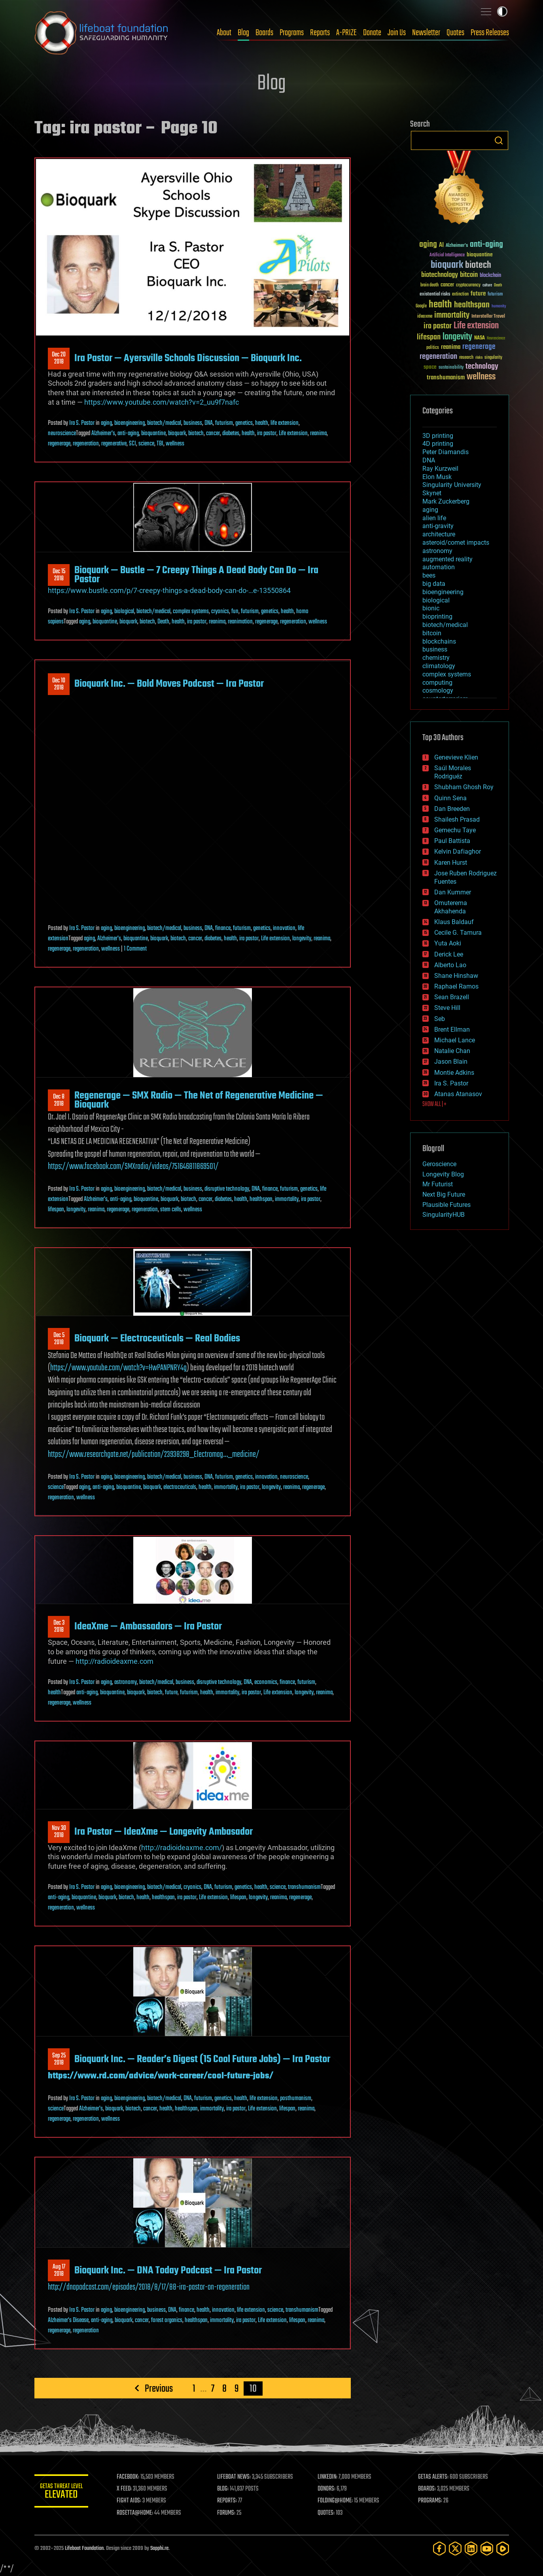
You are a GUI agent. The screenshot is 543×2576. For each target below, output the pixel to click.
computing (437, 682)
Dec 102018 (58, 684)
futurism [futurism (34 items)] (495, 294)
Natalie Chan (452, 1051)
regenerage (59, 444)
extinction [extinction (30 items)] (460, 294)
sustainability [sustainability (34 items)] (451, 368)
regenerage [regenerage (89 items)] (479, 347)
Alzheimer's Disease (68, 2320)
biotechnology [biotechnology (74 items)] (439, 275)
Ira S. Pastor (82, 423)
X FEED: (125, 2489)
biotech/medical (164, 423)
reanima (318, 433)
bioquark (177, 433)
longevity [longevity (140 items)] (457, 337)
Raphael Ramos (456, 986)
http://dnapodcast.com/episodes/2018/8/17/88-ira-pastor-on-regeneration (149, 2287)
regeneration (86, 444)
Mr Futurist (437, 1184)
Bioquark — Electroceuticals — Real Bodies (157, 1339)
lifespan (56, 1210)
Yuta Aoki (447, 943)
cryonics (220, 611)
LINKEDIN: (328, 2477)
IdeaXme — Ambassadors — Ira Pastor (148, 1627)
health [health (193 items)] (440, 305)
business (193, 423)
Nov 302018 (58, 1832)
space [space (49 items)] (430, 367)
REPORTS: (228, 2501)
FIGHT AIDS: (130, 2501)
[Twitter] (455, 2548)
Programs (292, 33)
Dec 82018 (58, 1100)
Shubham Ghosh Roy (464, 787)
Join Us (397, 33)
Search (498, 140)
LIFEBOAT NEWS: (235, 2477)
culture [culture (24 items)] (487, 285)
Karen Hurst (450, 862)
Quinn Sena (450, 798)
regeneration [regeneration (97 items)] (438, 356)
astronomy (125, 1682)
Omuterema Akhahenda (450, 907)
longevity (301, 939)
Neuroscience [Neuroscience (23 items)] (496, 339)
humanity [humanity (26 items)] (499, 306)
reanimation (240, 622)
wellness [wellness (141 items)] (481, 377)
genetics (244, 423)
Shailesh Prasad (457, 819)
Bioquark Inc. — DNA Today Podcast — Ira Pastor (168, 2271)
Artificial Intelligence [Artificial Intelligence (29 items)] (447, 255)
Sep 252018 (58, 2059)
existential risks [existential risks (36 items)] (435, 294)
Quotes (455, 33)
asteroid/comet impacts (455, 542)
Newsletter (426, 33)
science (146, 444)
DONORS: (327, 2489)
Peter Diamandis (445, 452)
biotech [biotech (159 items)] (478, 265)
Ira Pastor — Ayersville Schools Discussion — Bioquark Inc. (188, 358)
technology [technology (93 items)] (481, 366)
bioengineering (129, 423)
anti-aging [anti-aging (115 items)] (486, 245)
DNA (208, 423)
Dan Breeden (452, 809)
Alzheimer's (103, 433)
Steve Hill (447, 1007)
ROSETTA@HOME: (136, 2513)
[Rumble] (502, 2548)
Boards (264, 33)
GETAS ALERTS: (433, 2477)
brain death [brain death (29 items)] (429, 285)
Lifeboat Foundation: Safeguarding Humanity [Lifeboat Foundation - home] (101, 33)
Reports (320, 33)
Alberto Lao (450, 965)
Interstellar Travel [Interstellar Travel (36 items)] (488, 317)
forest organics (166, 2320)
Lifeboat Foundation (84, 2548)
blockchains (439, 641)
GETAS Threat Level (62, 2492)
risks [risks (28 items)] (478, 357)
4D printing (437, 443)
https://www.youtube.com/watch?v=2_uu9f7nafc (161, 402)
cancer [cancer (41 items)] (447, 285)
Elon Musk (437, 477)
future (171, 1693)
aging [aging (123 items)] (428, 245)
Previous (158, 2388)
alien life (434, 518)
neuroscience (62, 433)
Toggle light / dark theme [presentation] (502, 11)
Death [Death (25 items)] (498, 285)
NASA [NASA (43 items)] (479, 338)
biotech (196, 433)
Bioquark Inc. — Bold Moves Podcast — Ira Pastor (169, 684)
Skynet (431, 493)
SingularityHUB (443, 1214)
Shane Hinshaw (456, 975)
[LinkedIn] (471, 2548)
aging (106, 423)
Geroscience (439, 1164)
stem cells (170, 1210)
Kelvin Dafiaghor (457, 851)
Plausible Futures (446, 1204)
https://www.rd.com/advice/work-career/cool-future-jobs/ (160, 2076)
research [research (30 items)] (466, 357)
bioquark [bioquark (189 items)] (447, 265)
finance (223, 928)
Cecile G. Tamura (458, 932)
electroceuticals (179, 1487)
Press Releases (490, 33)
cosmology (437, 690)
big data (433, 583)
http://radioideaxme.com (114, 1661)
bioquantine (153, 433)
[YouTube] (487, 2548)
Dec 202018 (59, 358)
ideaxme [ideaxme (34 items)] (424, 317)
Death (163, 622)
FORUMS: (227, 2513)
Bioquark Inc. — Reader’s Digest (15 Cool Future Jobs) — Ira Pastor (202, 2059)
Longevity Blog (443, 1174)
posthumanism (295, 2098)
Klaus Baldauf (454, 922)
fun (234, 611)
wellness (175, 444)
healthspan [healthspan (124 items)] (472, 305)
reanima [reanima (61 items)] (450, 347)
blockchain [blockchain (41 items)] (490, 276)
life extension (285, 423)
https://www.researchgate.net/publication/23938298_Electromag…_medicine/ (153, 1454)
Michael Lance (454, 1040)
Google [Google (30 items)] (421, 306)
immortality (287, 1199)
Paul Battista (452, 841)
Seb (439, 1019)
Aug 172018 (58, 2270)
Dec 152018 (58, 575)
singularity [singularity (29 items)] (493, 357)
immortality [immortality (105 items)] (451, 315)
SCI (132, 444)
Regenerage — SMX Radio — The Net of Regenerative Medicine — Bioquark (198, 1100)
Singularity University (451, 485)
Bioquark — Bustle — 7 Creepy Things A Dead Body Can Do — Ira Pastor (196, 575)
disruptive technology (226, 1189)
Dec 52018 (58, 1339)
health (261, 423)
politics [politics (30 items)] (432, 347)
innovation (284, 928)
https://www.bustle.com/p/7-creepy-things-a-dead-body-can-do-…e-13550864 (169, 590)
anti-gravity (438, 526)
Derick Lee (448, 954)
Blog (243, 33)
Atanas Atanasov (458, 1094)
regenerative (114, 444)
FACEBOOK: (129, 2477)
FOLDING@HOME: (336, 2501)
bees (428, 575)
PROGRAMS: (430, 2501)
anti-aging (128, 433)
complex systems (191, 611)
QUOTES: (326, 2513)
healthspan (261, 1199)
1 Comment (135, 949)
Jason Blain (450, 1061)
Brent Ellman (452, 1029)
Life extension (293, 433)
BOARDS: (427, 2489)
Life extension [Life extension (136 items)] (476, 326)
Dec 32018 (58, 1626)
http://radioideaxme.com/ (181, 1847)
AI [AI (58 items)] (441, 245)
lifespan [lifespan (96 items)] (429, 337)
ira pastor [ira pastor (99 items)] (438, 326)
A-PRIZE (346, 33)
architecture (438, 534)
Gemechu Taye (455, 830)
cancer (213, 433)
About (224, 33)
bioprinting (437, 616)
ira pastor (266, 433)
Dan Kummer (452, 892)
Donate (372, 33)
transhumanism (304, 1887)
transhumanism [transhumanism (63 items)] (446, 377)
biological (124, 611)
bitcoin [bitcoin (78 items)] (469, 275)
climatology (438, 666)
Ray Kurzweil (440, 468)
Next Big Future (443, 1194)
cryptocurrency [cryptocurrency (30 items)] (468, 285)
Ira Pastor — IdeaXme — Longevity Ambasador (163, 1832)
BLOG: (224, 2489)
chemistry (436, 657)
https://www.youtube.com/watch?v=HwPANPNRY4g (118, 1368)
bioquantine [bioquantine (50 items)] (480, 254)
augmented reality (447, 559)
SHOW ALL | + (434, 1104)
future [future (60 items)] (478, 293)
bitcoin (431, 633)
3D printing (437, 435)
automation (438, 567)
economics (265, 1682)
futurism (224, 423)
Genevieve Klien (456, 757)
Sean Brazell (451, 997)
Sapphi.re (159, 2548)
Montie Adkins (454, 1072)
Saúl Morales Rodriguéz (452, 772)
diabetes (230, 433)
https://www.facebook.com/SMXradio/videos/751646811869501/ (133, 1166)
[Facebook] (439, 2548)
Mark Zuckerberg (445, 501)
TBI (160, 444)
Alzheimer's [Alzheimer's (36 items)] (457, 246)
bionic (430, 608)
